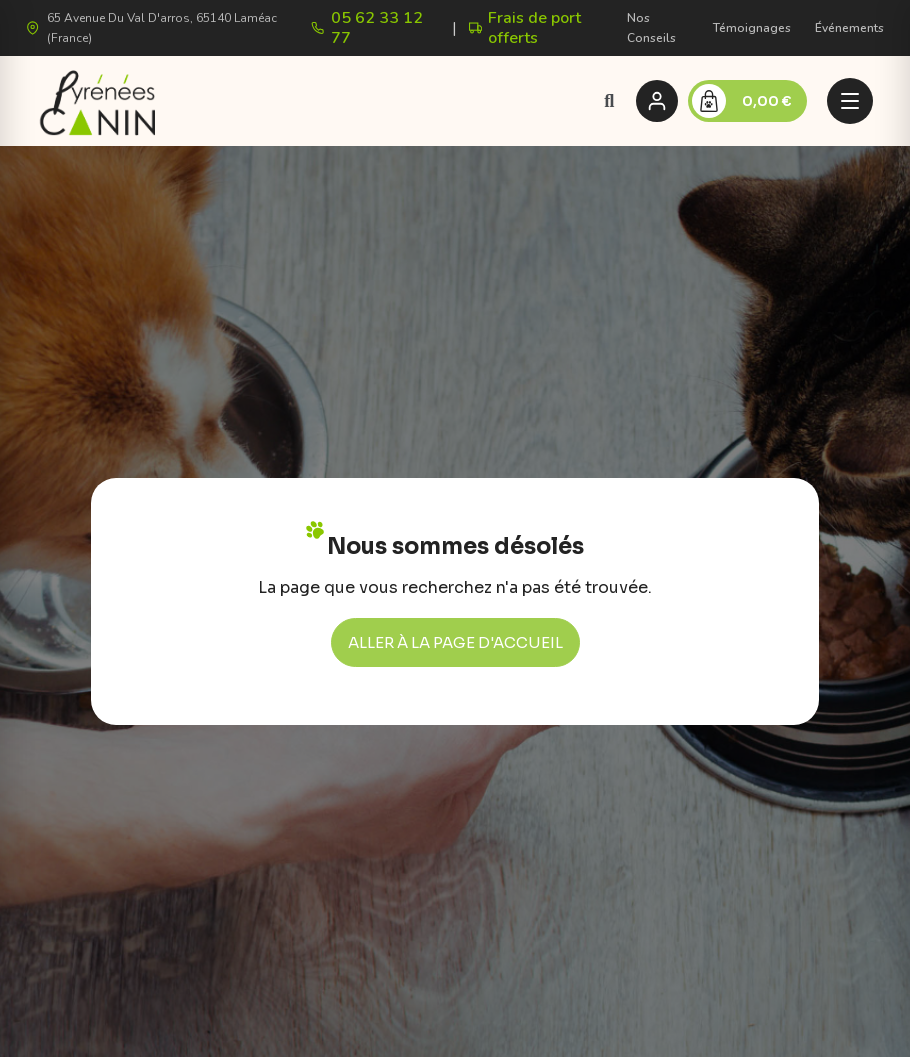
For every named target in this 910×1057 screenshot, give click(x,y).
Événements (849, 28)
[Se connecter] (657, 101)
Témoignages (752, 28)
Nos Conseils (651, 28)
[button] (609, 100)
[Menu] (850, 101)
